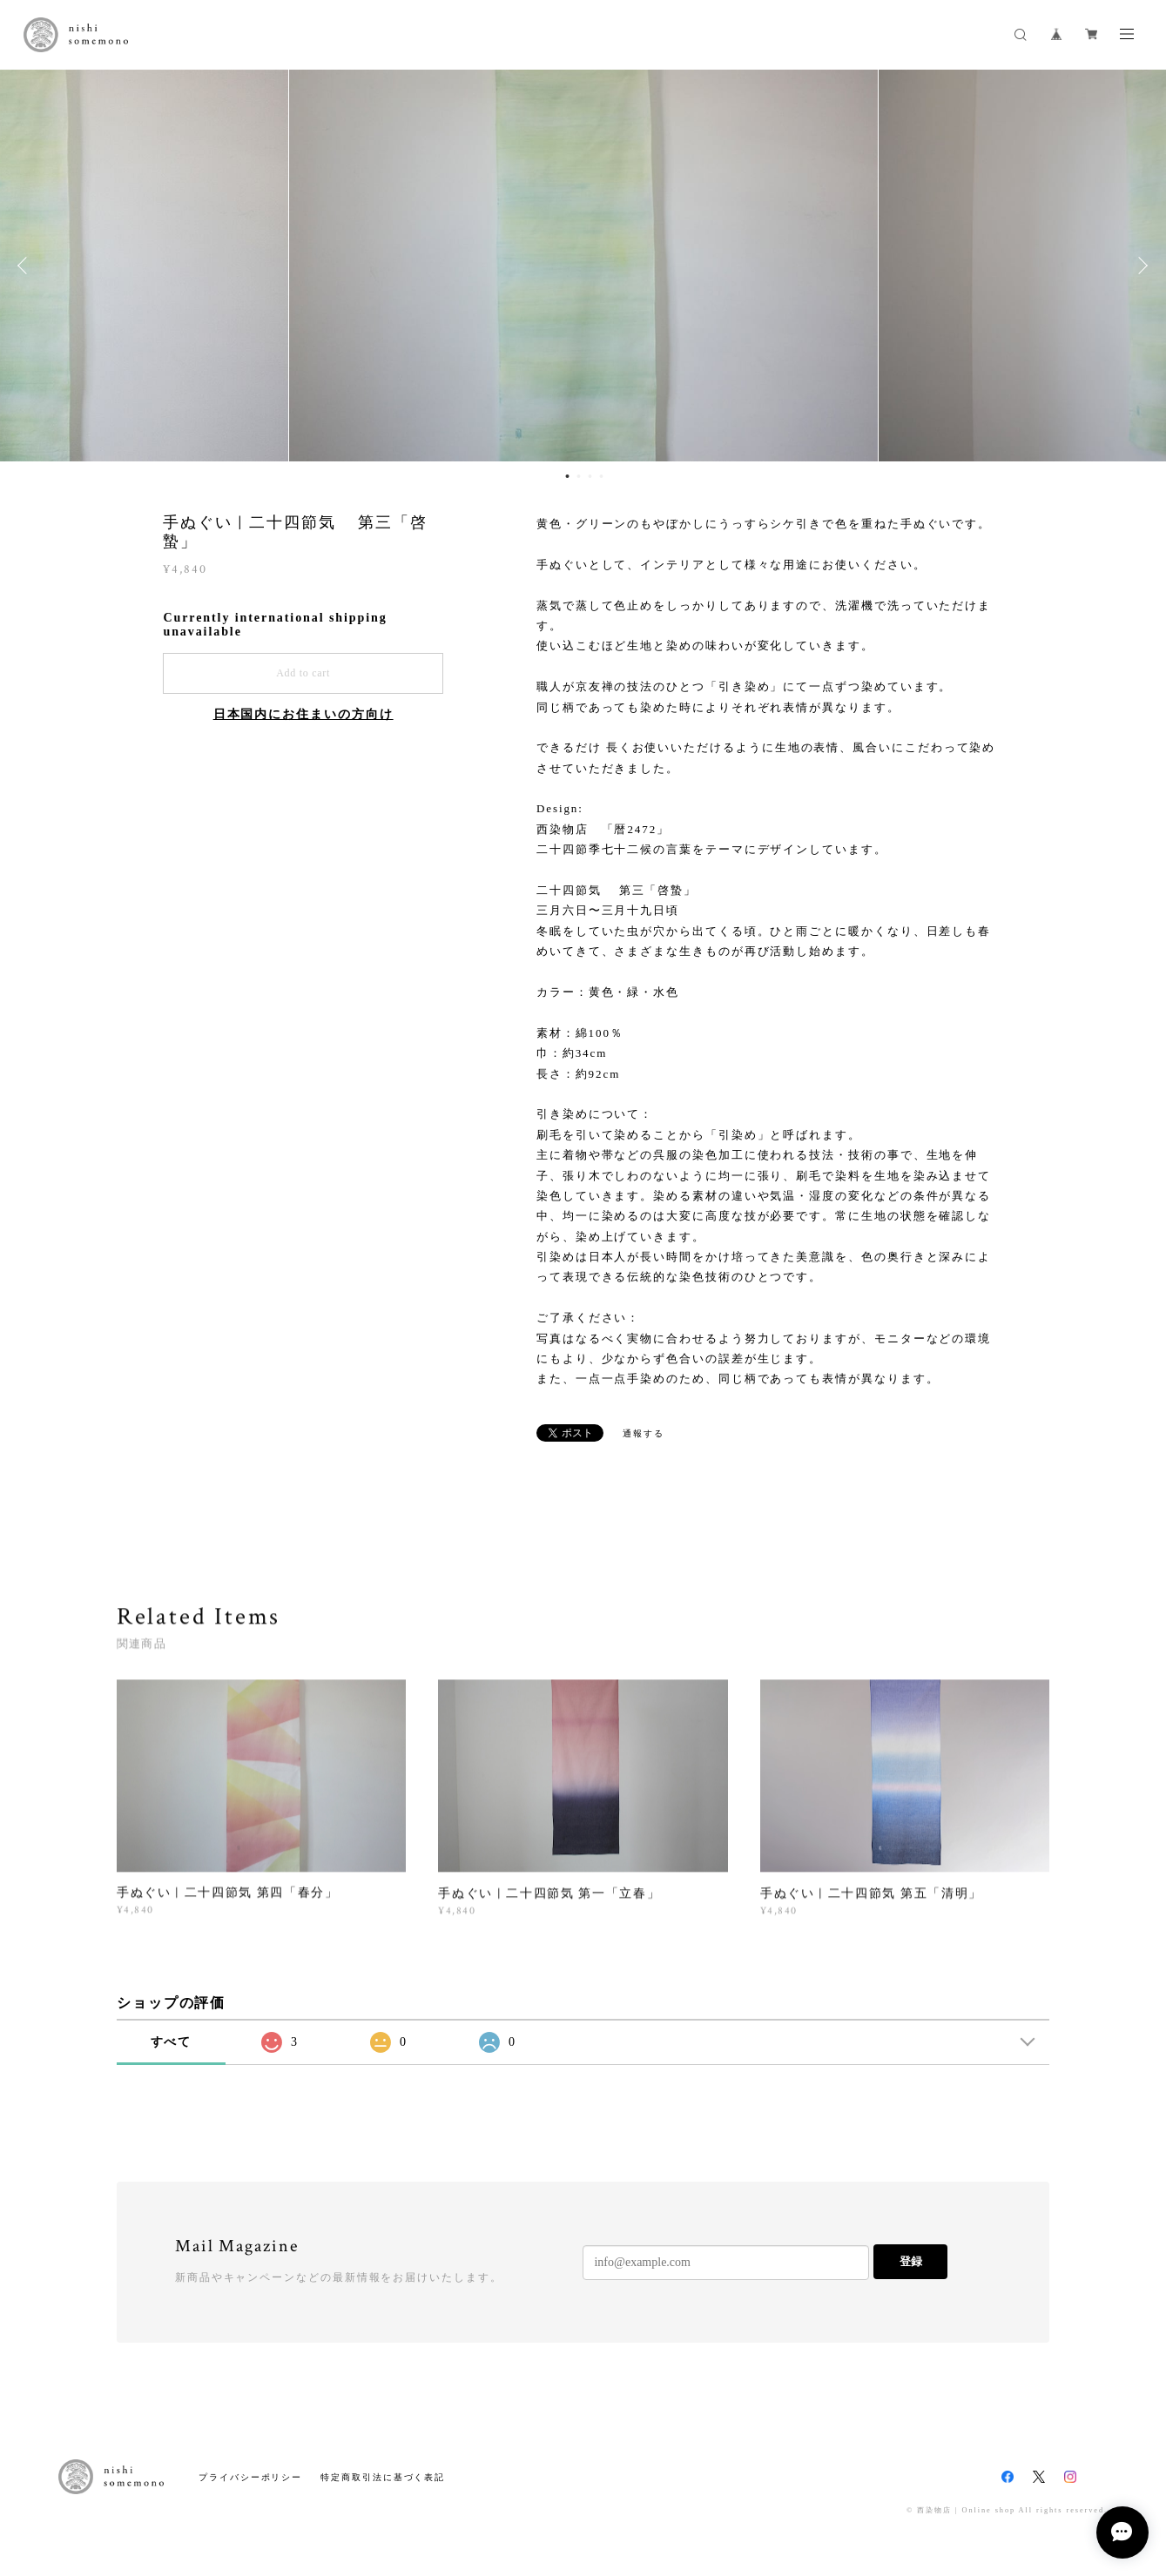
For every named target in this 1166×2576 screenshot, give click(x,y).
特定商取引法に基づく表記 (382, 2477)
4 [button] (601, 476)
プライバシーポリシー (250, 2477)
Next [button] (1140, 265)
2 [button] (579, 476)
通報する (643, 1433)
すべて (171, 2041)
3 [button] (590, 476)
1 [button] (568, 476)
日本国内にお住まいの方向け (303, 714)
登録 (911, 2261)
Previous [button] (26, 265)
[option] (583, 265)
